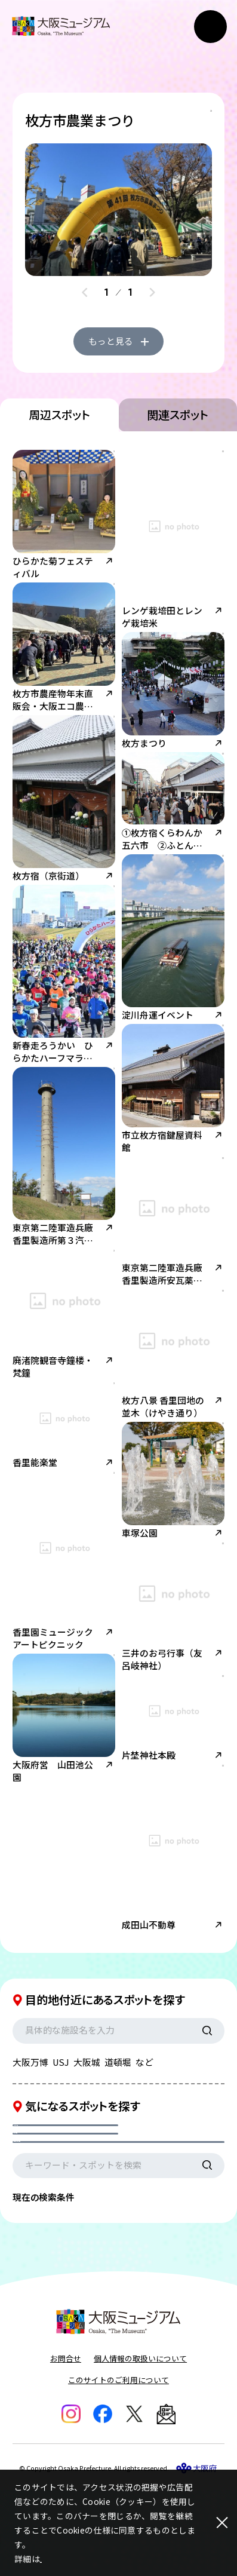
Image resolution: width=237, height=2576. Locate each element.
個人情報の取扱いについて (140, 2444)
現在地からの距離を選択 (74, 2215)
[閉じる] (213, 2522)
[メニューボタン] (210, 26)
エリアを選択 (161, 2184)
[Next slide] (151, 296)
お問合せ (65, 2444)
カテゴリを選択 (56, 2184)
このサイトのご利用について (118, 2465)
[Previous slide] (85, 296)
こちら (53, 2559)
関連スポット (177, 461)
